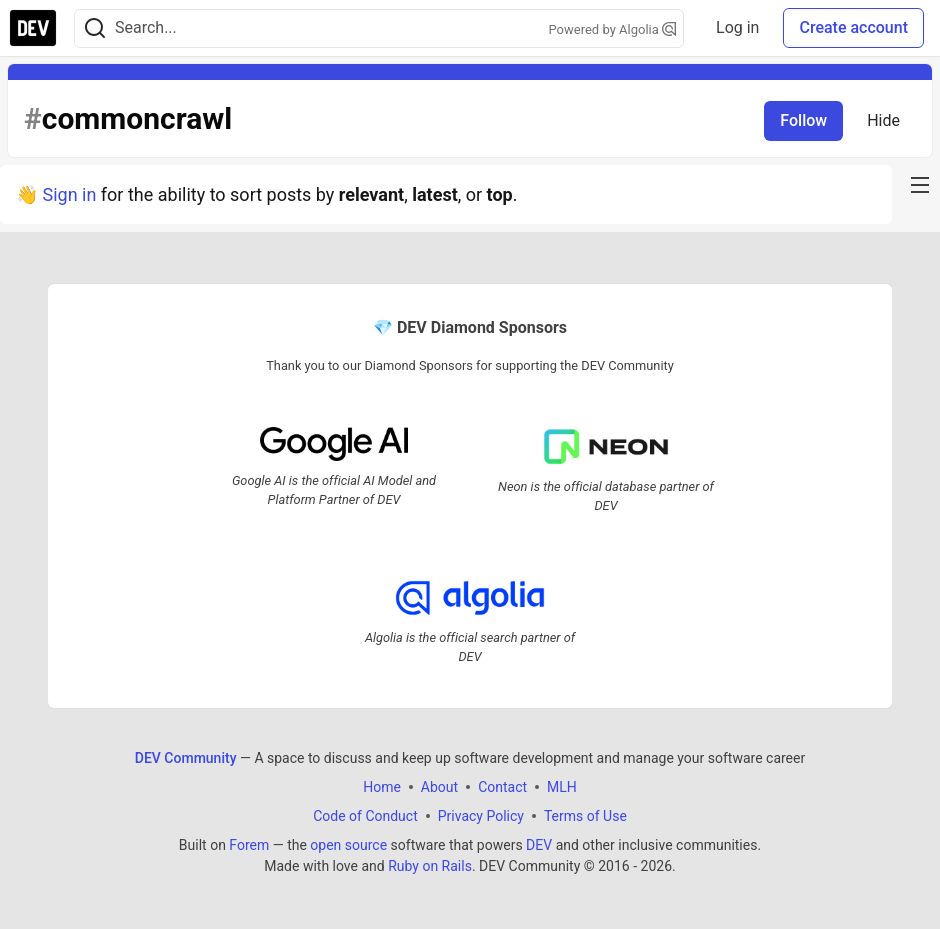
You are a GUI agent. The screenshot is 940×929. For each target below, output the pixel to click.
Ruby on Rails (430, 866)
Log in (737, 27)
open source (348, 845)
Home (382, 787)
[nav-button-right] (920, 185)
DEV (539, 845)
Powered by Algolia (613, 29)
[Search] (95, 28)
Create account (853, 27)
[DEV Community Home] (33, 28)
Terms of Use (585, 816)
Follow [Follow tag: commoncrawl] (803, 120)
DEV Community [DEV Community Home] (186, 758)
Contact (502, 787)
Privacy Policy (481, 816)
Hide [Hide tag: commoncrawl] (883, 120)
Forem (249, 845)
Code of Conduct (365, 816)
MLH (562, 787)
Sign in (69, 194)
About (439, 787)
